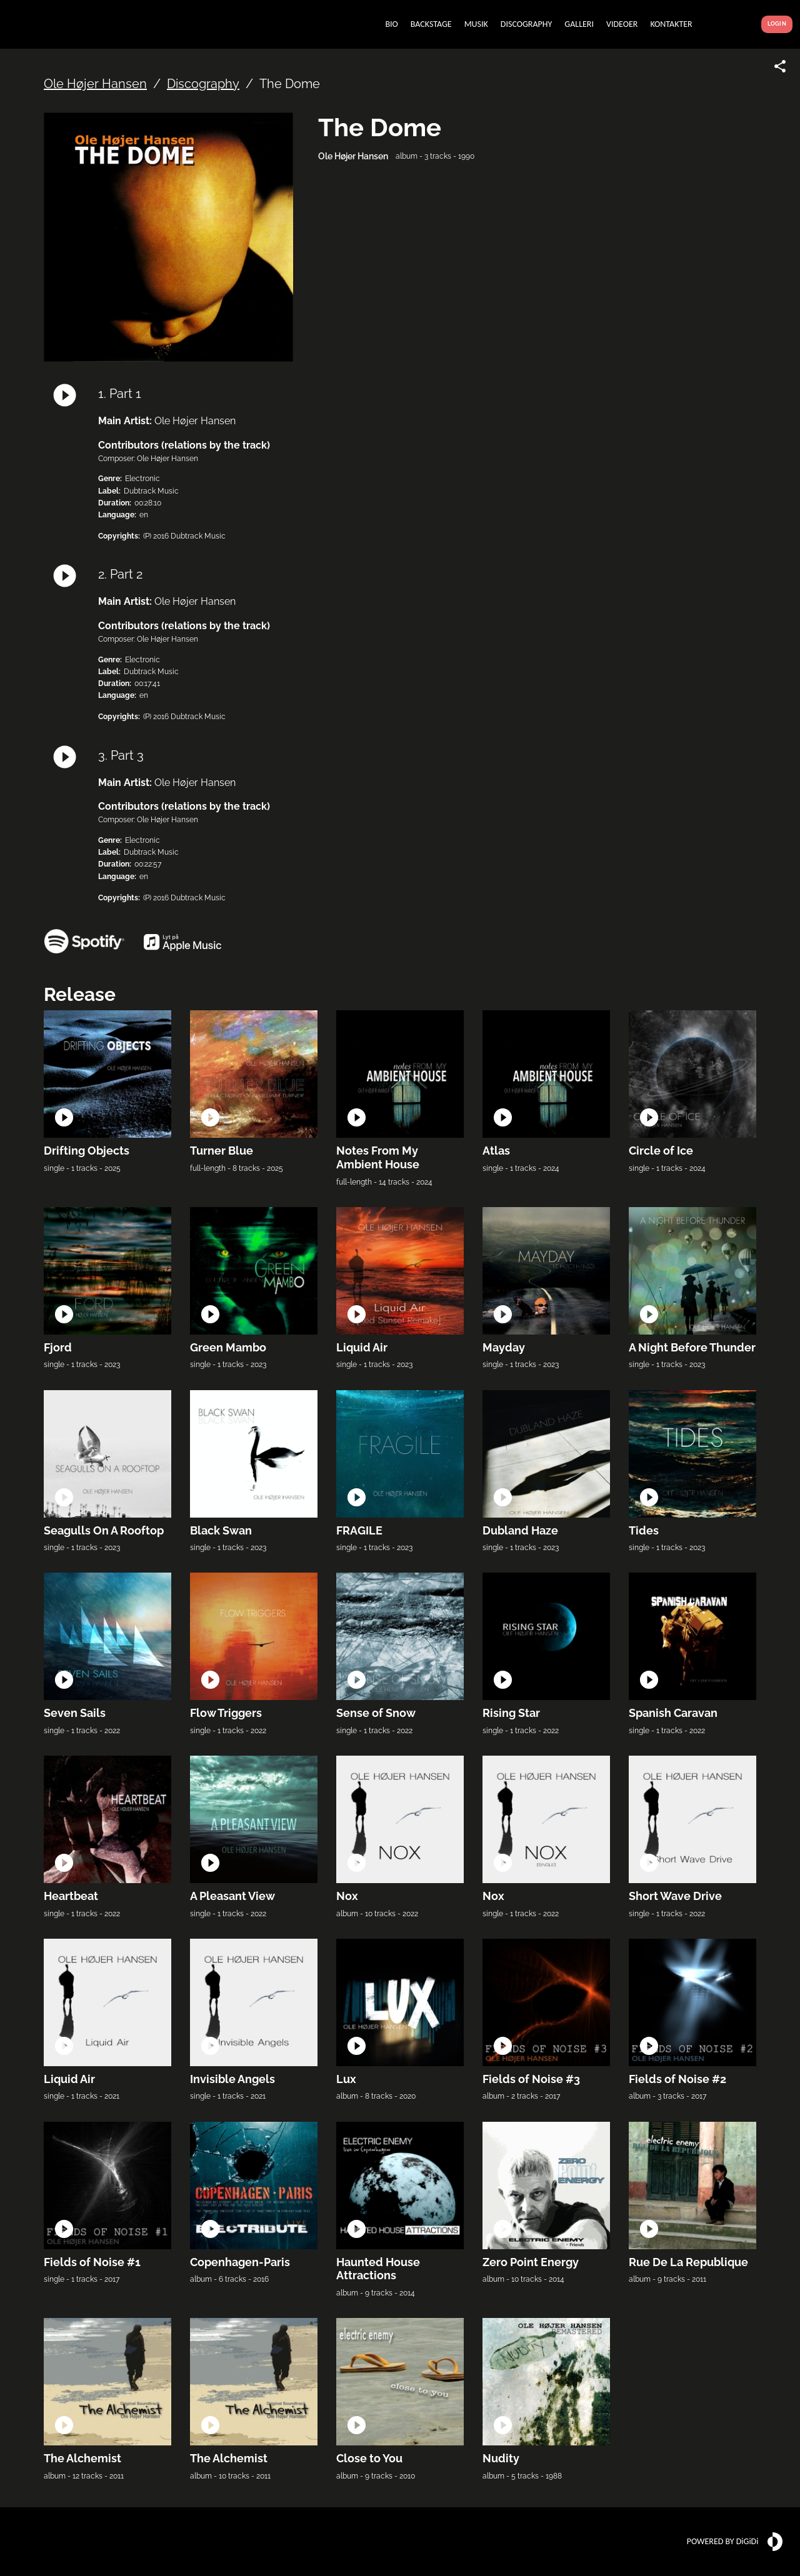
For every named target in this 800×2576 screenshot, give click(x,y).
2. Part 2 (120, 574)
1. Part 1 (119, 393)
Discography (203, 83)
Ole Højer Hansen (95, 83)
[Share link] (780, 66)
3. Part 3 (121, 755)
